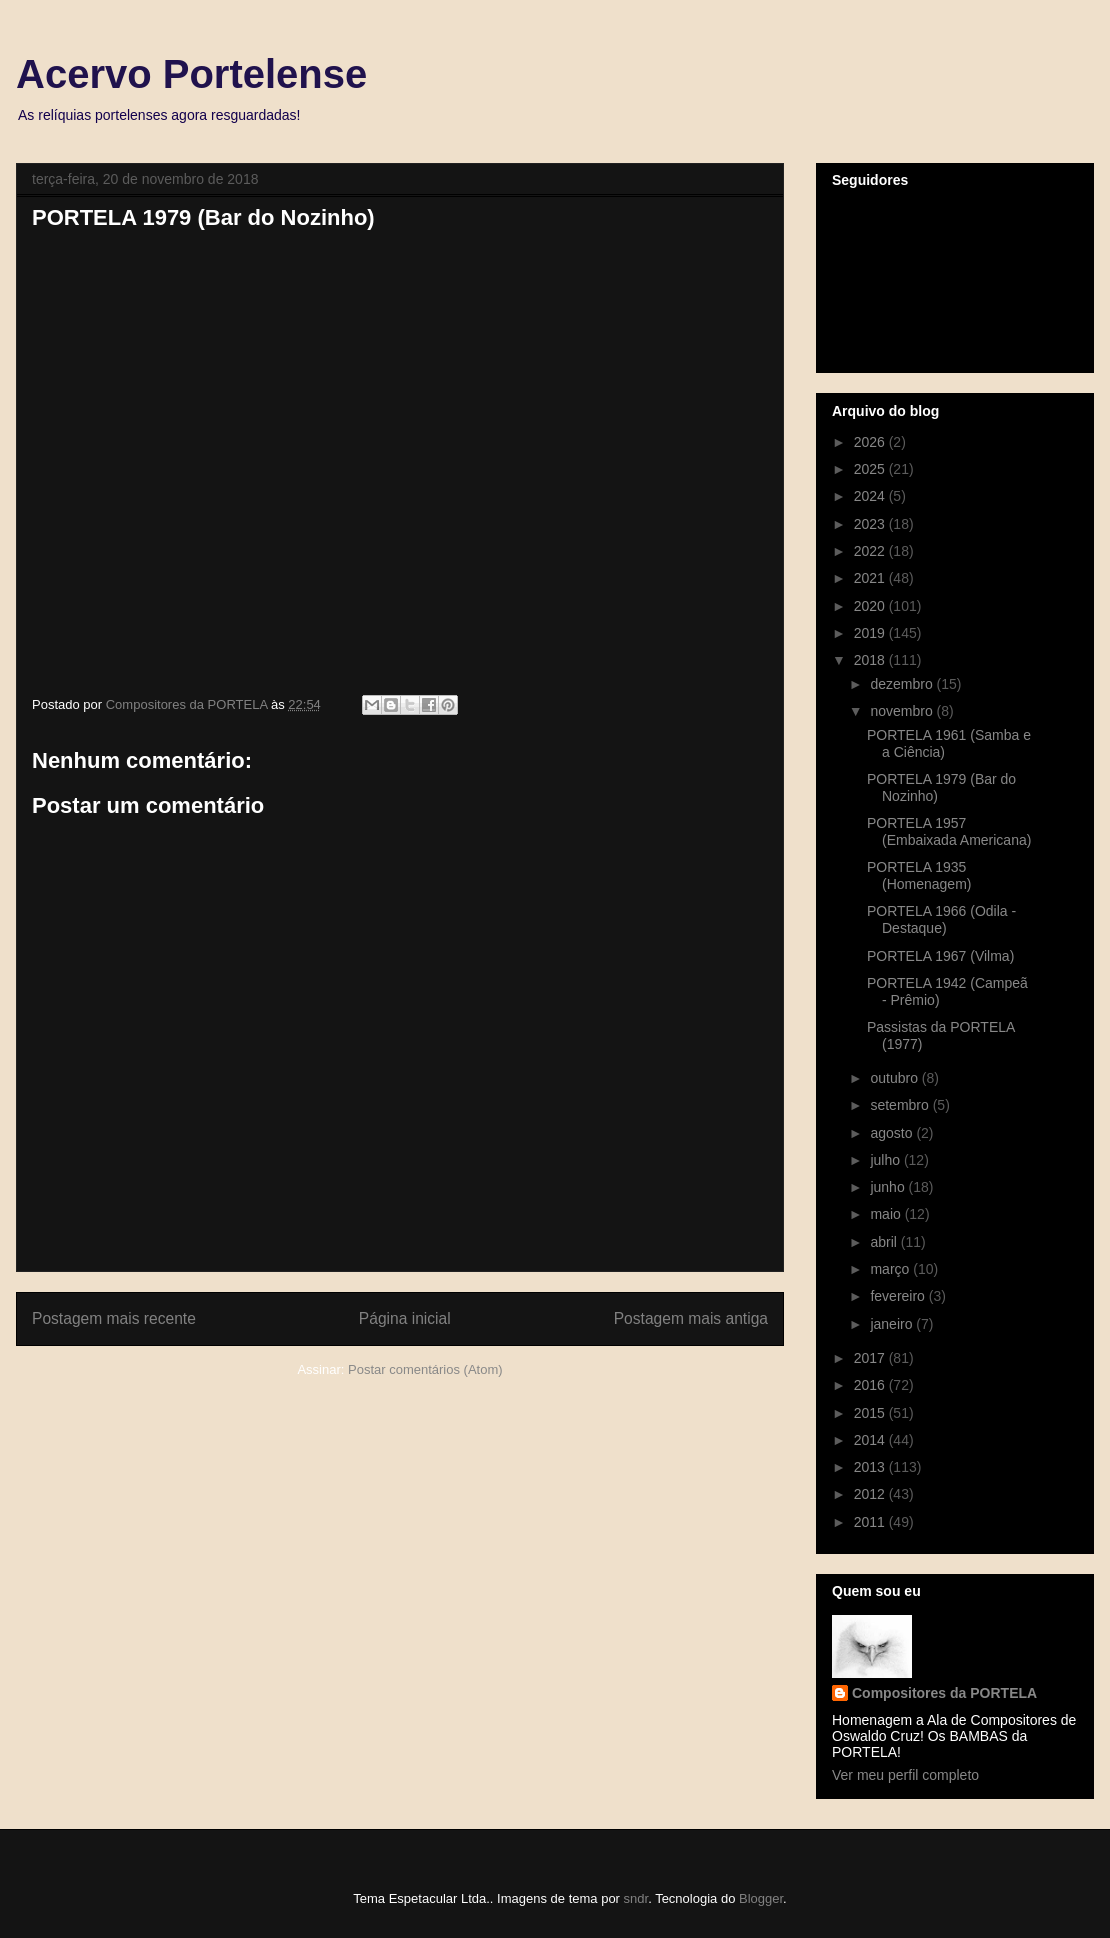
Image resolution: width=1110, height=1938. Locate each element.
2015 (871, 1413)
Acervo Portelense (191, 74)
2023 (871, 524)
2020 (871, 606)
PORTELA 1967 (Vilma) (940, 956)
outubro (895, 1078)
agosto (893, 1133)
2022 (871, 551)
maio (887, 1214)
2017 (871, 1358)
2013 (871, 1467)
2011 (871, 1522)
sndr (636, 1898)
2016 (871, 1385)
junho (889, 1187)
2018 (871, 660)
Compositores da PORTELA (944, 1693)
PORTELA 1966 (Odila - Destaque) (941, 919)
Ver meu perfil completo (905, 1775)
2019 (871, 633)
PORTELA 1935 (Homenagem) (919, 875)
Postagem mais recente (114, 1318)
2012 (871, 1494)
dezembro (903, 684)
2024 (871, 496)
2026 (871, 442)
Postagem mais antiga (691, 1318)
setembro (901, 1105)
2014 (871, 1440)
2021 (871, 578)
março (891, 1269)
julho (886, 1160)
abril (885, 1242)
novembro (903, 711)
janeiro (893, 1324)
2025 (871, 469)
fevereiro (899, 1296)
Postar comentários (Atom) (425, 1369)
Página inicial (405, 1318)
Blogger (761, 1898)
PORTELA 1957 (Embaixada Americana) (949, 831)
